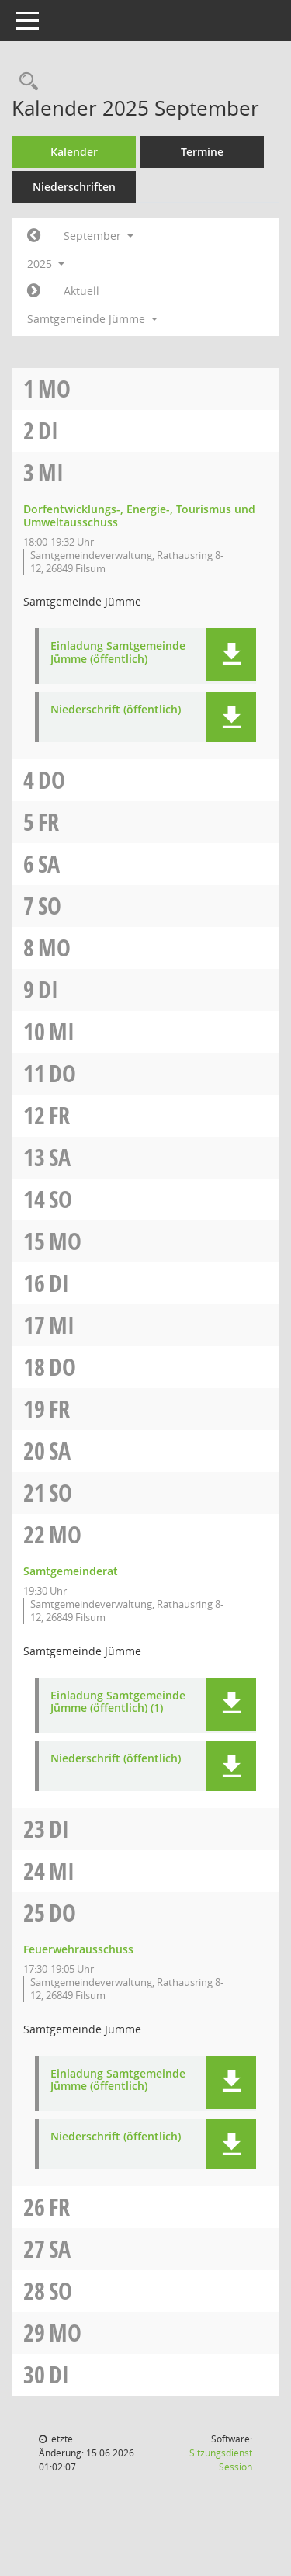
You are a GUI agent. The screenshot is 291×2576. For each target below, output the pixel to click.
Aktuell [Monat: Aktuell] (81, 290)
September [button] (98, 235)
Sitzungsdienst (220, 2460)
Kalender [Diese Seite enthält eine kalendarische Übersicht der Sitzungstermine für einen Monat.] (74, 151)
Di (48, 430)
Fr (48, 822)
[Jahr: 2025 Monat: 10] (34, 291)
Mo (54, 388)
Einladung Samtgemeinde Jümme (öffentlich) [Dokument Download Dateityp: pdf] (117, 653)
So (49, 906)
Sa (49, 864)
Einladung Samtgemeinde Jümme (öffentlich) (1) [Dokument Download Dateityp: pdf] (117, 1702)
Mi (51, 472)
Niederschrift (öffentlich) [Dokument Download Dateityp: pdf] (115, 710)
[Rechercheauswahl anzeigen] (25, 82)
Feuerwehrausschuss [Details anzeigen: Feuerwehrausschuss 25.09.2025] (78, 1949)
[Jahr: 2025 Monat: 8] (34, 236)
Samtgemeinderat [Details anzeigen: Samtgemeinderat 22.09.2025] (70, 1571)
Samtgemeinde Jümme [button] (92, 318)
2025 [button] (45, 263)
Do (51, 780)
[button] (231, 654)
